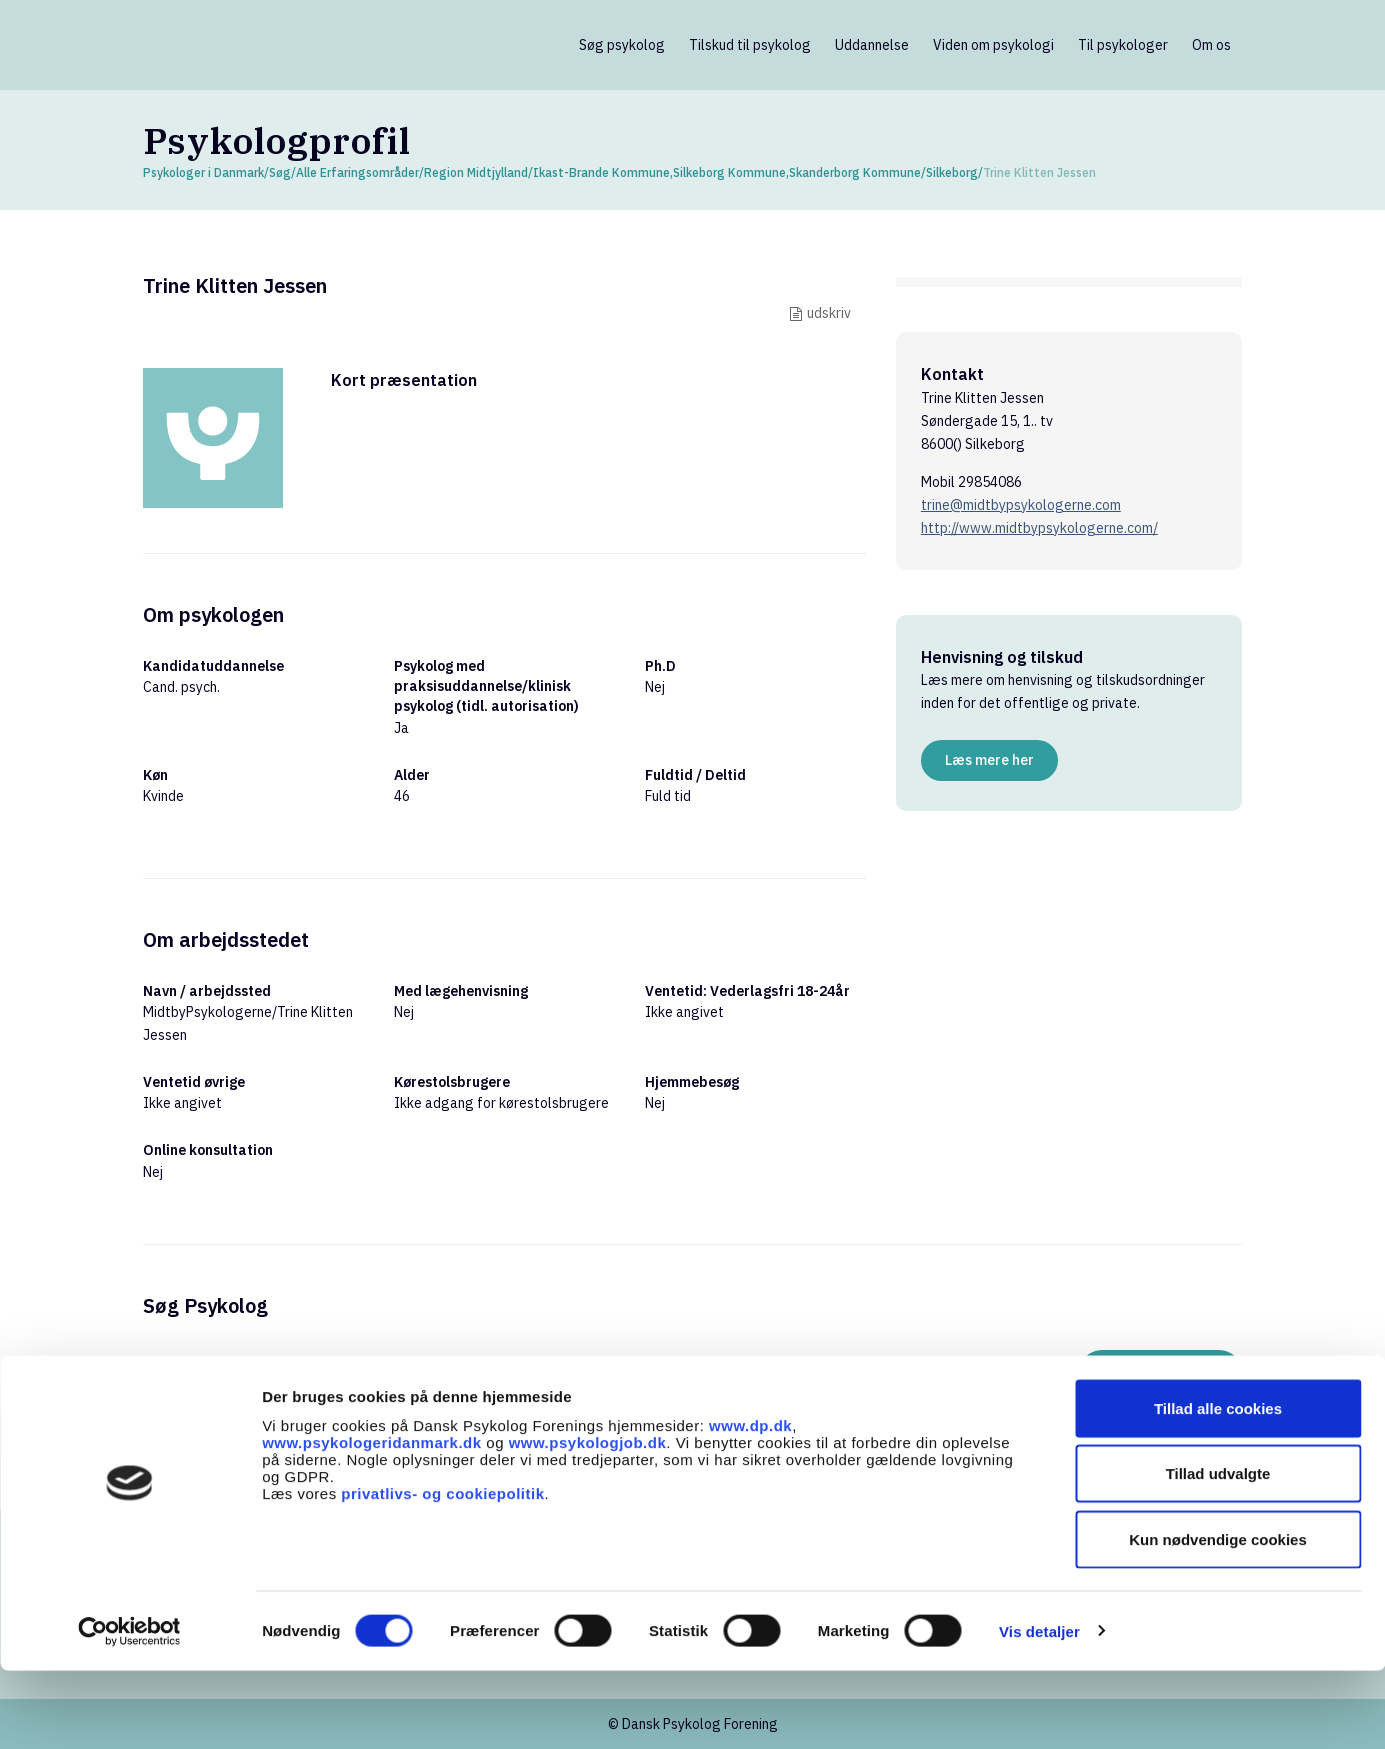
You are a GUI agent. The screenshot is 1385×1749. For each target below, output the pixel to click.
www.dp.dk (750, 1503)
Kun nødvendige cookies (1218, 1617)
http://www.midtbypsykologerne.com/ (1039, 528)
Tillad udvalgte (1218, 1552)
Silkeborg (952, 172)
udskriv (829, 313)
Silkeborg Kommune (729, 172)
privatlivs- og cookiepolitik (442, 1571)
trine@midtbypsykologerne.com (1021, 505)
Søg (280, 172)
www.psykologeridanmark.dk (372, 1520)
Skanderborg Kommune (855, 172)
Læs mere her (989, 760)
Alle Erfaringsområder (357, 172)
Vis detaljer (1039, 1709)
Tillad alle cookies (1218, 1486)
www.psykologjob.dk (588, 1520)
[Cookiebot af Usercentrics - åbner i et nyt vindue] (129, 1710)
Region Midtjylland (476, 172)
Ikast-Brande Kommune (601, 172)
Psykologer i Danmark (203, 172)
